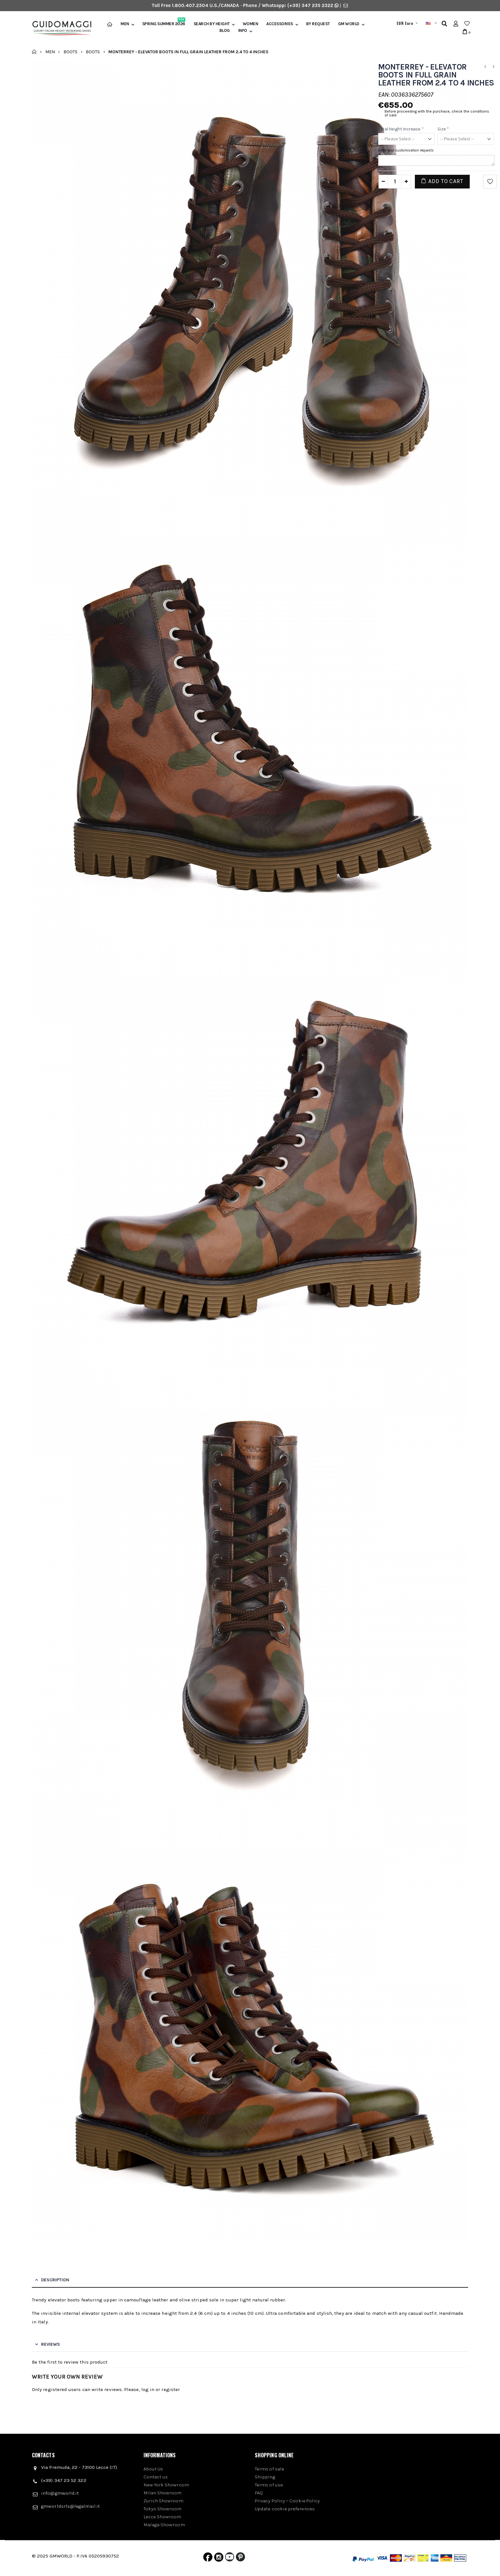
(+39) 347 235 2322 (310, 5)
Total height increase (401, 129)
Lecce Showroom (162, 2517)
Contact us (155, 2477)
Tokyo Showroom (162, 2509)
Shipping (265, 2477)
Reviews (50, 2344)
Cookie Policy (304, 2501)
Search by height (212, 24)
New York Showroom (166, 2485)
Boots (70, 51)
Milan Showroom (162, 2493)
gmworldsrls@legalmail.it (70, 2506)
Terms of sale (269, 2469)
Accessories (279, 24)
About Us (153, 2469)
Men (125, 24)
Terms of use (269, 2485)
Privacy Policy (270, 2501)
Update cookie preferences (285, 2509)
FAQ (259, 2493)
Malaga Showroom (164, 2525)
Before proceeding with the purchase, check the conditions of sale (437, 113)
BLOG (224, 30)
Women (250, 24)
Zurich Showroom (163, 2501)
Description (55, 2280)
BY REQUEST (318, 24)
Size (443, 129)
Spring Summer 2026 (163, 24)
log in (147, 2389)
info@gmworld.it (60, 2493)
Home (34, 51)
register (170, 2389)
